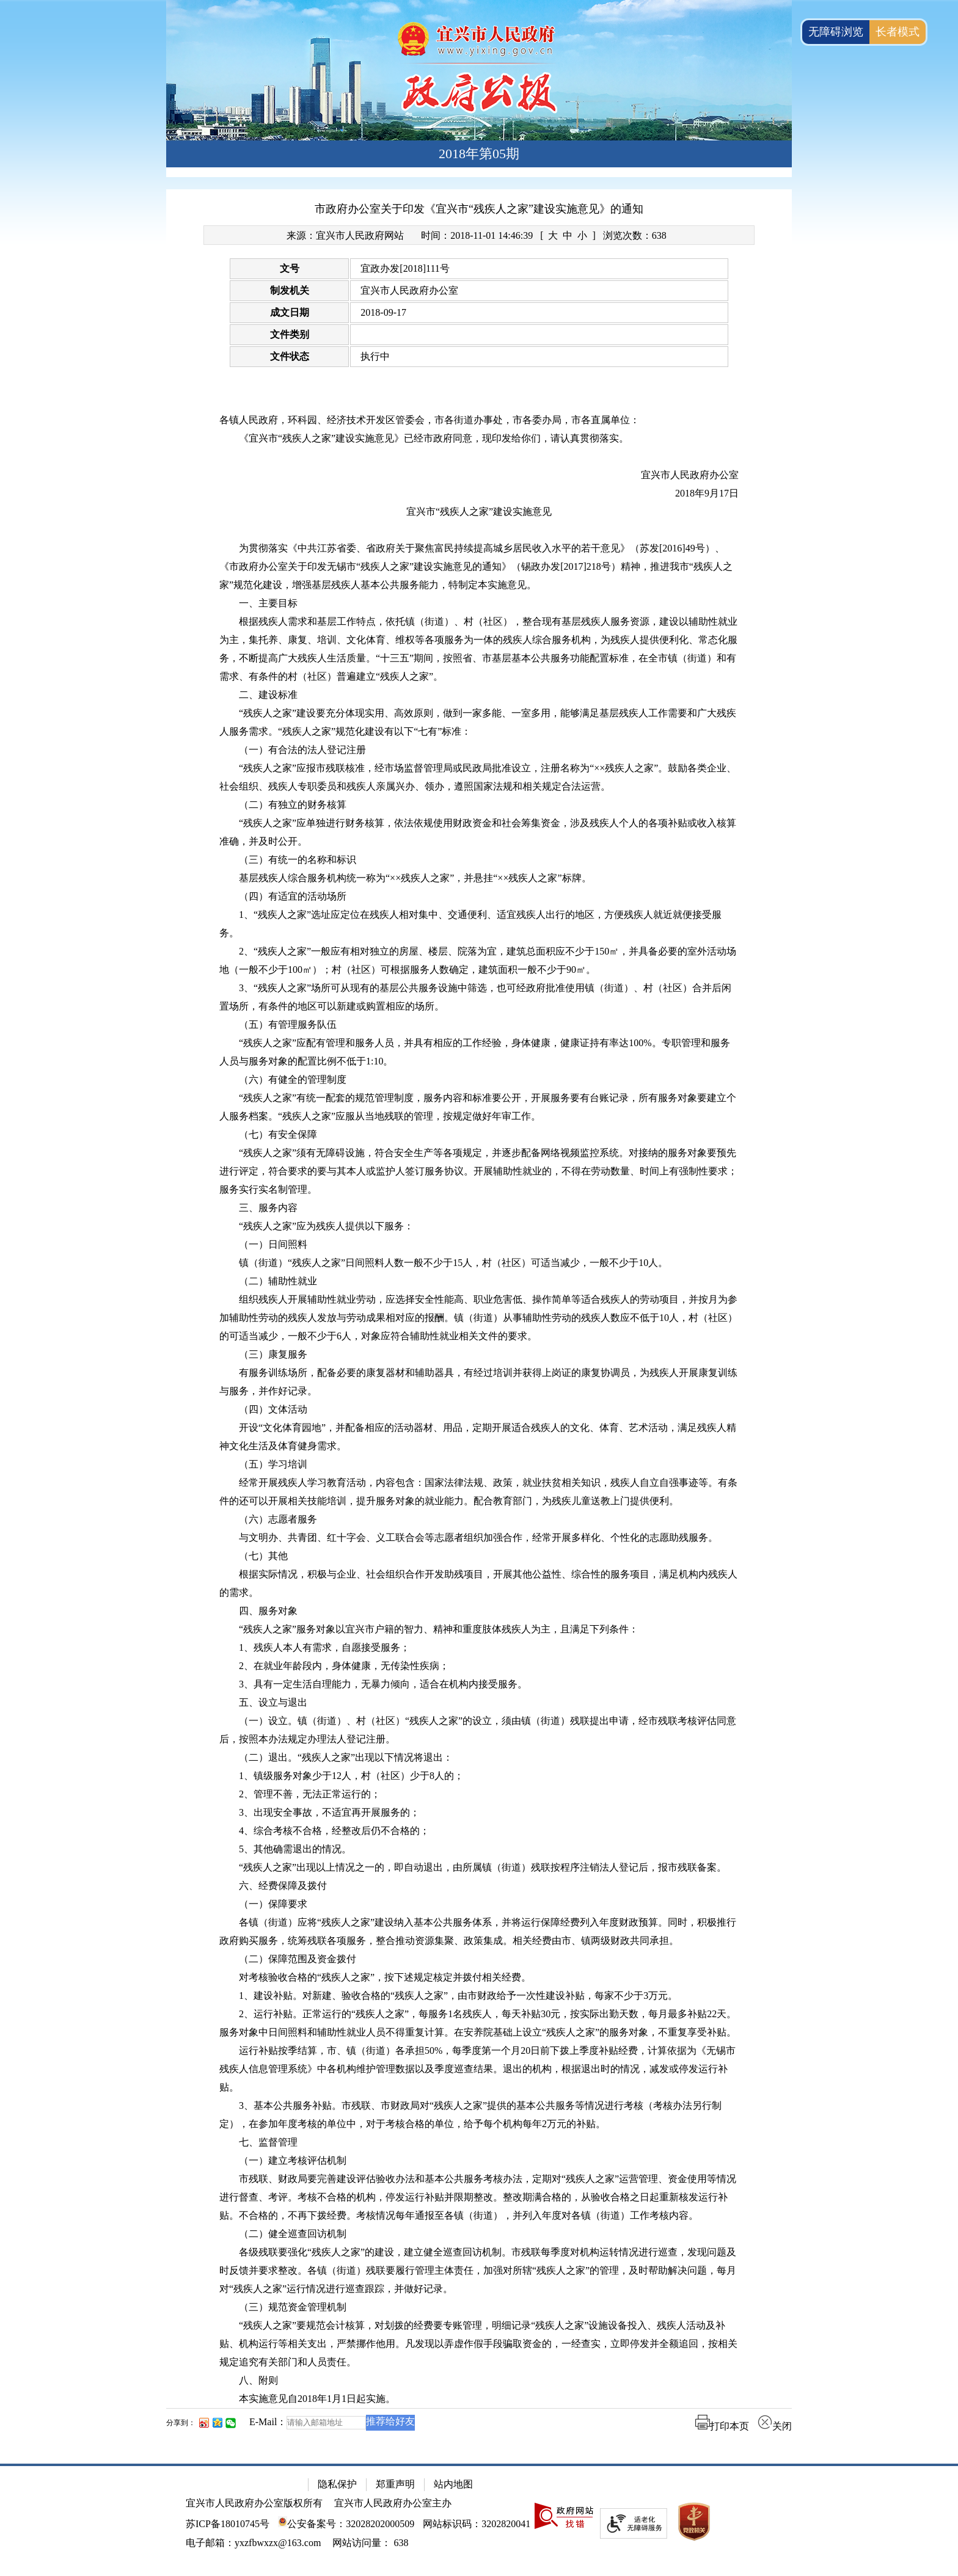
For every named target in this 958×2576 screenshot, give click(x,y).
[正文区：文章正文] (479, 1319)
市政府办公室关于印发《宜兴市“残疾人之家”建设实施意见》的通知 (479, 209)
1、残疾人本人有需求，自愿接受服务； (324, 1647)
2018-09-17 (383, 312)
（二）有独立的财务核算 (292, 804)
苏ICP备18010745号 (227, 2524)
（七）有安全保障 (278, 1134)
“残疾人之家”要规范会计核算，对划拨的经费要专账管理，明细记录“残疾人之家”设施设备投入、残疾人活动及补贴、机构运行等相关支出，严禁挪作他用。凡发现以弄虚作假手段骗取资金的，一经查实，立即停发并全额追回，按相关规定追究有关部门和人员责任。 (478, 2343)
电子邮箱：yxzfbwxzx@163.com (253, 2543)
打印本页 (722, 2426)
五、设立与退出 (273, 1702)
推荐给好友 (390, 2421)
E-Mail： (268, 2422)
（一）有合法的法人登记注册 (302, 749)
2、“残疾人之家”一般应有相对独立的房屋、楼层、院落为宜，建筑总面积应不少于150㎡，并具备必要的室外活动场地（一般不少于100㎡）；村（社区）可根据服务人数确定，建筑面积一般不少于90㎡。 (477, 960)
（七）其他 (263, 1556)
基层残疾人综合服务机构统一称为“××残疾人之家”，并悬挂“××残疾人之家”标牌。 (415, 878)
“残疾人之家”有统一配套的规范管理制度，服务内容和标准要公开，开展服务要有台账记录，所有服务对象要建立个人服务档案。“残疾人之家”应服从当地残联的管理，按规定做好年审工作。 (477, 1107)
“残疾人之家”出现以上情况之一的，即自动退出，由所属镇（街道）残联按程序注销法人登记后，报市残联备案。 (482, 1867)
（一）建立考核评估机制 (292, 2160)
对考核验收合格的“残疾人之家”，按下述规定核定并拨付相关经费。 (385, 1977)
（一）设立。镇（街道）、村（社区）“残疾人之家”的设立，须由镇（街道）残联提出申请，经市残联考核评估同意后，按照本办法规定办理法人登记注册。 (477, 1730)
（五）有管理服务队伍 (288, 1024)
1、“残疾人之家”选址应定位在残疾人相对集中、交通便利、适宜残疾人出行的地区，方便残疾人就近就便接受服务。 (470, 923)
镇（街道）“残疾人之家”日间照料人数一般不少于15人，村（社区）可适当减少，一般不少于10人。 (453, 1262)
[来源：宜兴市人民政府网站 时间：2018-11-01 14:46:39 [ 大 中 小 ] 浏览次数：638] (479, 235)
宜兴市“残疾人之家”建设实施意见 (479, 511)
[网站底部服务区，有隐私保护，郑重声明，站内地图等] (479, 2520)
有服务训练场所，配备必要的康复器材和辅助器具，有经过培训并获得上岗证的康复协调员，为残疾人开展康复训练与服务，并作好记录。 (478, 1381)
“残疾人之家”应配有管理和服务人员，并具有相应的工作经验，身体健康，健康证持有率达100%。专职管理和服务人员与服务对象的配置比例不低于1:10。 (474, 1052)
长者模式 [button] (898, 32)
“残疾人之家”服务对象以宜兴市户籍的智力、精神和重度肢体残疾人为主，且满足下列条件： (438, 1629)
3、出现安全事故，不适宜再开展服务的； (329, 1812)
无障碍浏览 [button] (835, 32)
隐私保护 (337, 2484)
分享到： (181, 2422)
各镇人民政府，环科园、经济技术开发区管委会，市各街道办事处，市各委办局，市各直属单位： (429, 420)
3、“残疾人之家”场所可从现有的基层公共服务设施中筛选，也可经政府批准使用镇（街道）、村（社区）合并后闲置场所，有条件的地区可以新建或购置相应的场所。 (475, 997)
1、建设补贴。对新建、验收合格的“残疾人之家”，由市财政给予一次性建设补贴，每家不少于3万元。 (458, 1995)
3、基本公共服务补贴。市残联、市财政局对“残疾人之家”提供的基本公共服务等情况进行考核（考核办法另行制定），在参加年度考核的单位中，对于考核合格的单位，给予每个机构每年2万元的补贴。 (470, 2114)
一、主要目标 (268, 603)
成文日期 (289, 312)
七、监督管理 (268, 2142)
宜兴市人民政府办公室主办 (393, 2503)
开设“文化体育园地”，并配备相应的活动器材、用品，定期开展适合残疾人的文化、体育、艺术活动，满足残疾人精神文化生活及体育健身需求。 (477, 1436)
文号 (289, 268)
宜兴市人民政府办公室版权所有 (254, 2503)
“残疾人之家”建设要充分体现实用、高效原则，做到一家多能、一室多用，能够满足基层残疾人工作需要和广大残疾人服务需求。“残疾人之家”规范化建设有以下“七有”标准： (477, 722)
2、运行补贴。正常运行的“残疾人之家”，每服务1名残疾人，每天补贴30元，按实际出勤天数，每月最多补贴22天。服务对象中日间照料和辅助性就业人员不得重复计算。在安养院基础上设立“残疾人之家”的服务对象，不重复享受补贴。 (477, 2023)
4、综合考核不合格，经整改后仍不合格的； (334, 1830)
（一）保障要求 (273, 1904)
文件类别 (289, 334)
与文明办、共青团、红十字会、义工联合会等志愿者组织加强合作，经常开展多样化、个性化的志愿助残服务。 (478, 1537)
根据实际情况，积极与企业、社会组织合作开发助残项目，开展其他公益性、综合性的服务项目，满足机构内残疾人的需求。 (478, 1583)
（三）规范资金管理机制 (292, 2307)
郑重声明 (395, 2484)
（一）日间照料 (273, 1244)
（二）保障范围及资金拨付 (297, 1959)
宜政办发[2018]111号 (404, 268)
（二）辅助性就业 (278, 1281)
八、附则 (258, 2380)
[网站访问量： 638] (370, 2543)
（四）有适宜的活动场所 (292, 896)
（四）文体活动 (273, 1409)
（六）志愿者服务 (278, 1519)
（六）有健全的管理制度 (292, 1079)
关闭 (775, 2426)
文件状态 (289, 356)
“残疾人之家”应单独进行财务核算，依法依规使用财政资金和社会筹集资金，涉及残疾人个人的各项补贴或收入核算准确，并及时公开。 (477, 832)
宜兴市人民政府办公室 (409, 290)
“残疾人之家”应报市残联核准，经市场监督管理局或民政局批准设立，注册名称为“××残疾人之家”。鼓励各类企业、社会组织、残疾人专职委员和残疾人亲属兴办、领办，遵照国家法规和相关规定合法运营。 (477, 777)
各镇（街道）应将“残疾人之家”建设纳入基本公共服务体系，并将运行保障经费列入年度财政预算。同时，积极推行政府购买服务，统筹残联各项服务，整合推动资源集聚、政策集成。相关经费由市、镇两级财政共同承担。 (477, 1931)
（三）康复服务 (273, 1354)
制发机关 (289, 290)
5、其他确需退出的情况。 (295, 1849)
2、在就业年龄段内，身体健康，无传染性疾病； (344, 1666)
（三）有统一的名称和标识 (297, 859)
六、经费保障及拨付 (283, 1885)
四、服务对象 (268, 1611)
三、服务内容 (268, 1207)
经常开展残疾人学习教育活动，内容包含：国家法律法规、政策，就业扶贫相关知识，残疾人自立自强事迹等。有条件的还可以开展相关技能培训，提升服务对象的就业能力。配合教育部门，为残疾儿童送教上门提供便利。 (478, 1491)
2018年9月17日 (707, 493)
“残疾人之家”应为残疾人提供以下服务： (326, 1226)
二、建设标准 (268, 694)
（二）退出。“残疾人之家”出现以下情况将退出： (346, 1757)
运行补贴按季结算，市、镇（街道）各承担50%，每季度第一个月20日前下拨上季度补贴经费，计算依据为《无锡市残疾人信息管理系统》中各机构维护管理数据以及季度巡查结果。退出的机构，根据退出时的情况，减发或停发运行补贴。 (477, 2068)
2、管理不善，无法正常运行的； (310, 1794)
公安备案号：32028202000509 (346, 2524)
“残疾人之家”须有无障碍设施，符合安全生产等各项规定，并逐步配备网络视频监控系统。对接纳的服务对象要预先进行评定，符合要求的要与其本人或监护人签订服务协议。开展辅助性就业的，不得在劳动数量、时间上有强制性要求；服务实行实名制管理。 (478, 1171)
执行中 (375, 356)
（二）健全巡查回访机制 (292, 2234)
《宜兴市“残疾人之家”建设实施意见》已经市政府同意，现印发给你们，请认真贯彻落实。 (434, 438)
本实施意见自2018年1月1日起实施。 (317, 2398)
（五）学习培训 (273, 1464)
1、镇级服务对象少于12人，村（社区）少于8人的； (351, 1775)
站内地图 (453, 2484)
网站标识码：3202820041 (476, 2524)
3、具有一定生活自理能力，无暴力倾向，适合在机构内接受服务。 (383, 1684)
